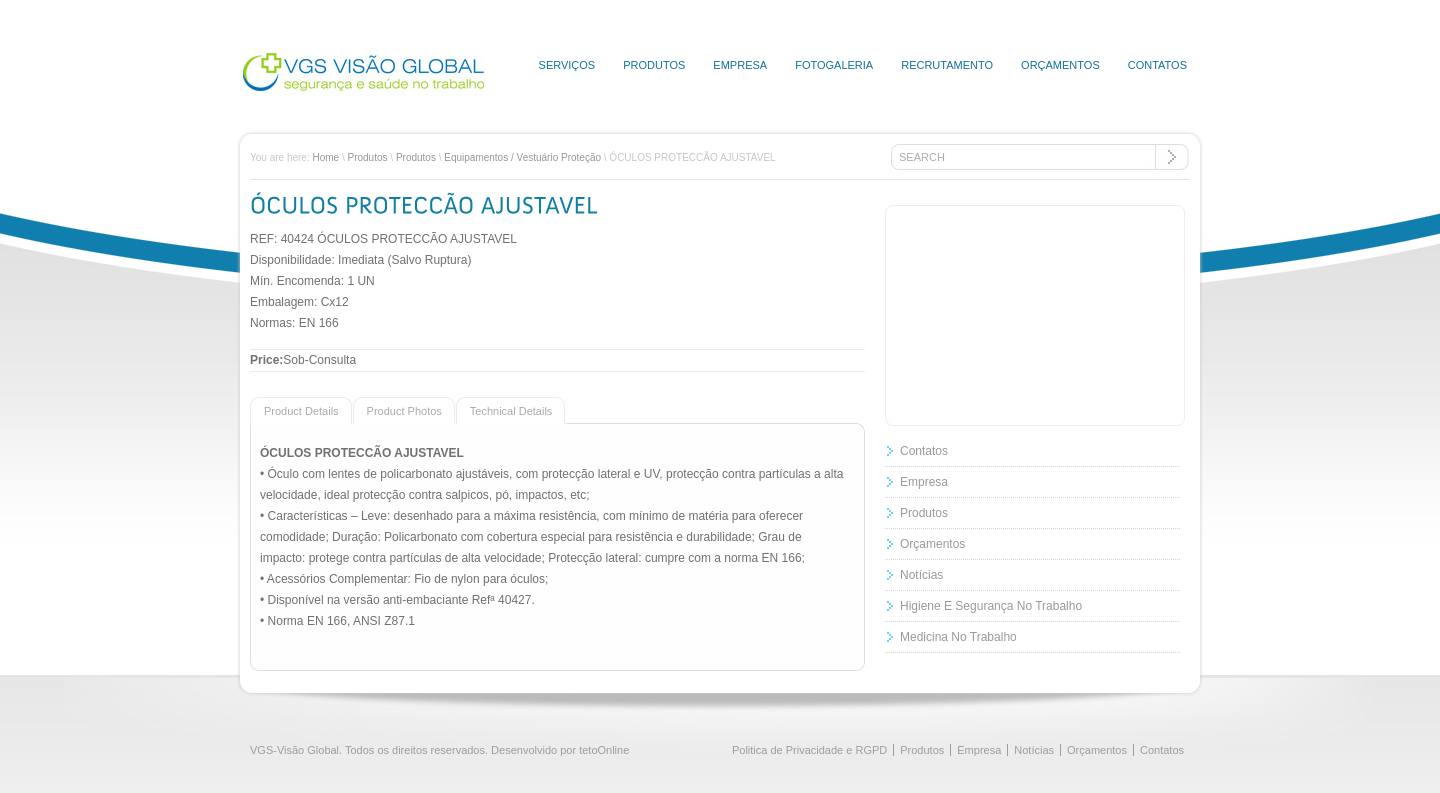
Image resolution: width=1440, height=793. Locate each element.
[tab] (301, 410)
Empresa (740, 65)
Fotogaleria (834, 65)
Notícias (921, 575)
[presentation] (294, 410)
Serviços (567, 65)
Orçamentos (1060, 65)
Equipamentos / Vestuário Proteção (522, 157)
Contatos (1157, 65)
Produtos (654, 65)
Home (325, 157)
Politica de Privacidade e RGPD (809, 750)
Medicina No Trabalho (958, 637)
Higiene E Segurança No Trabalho (991, 606)
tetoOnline (604, 750)
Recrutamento (947, 65)
